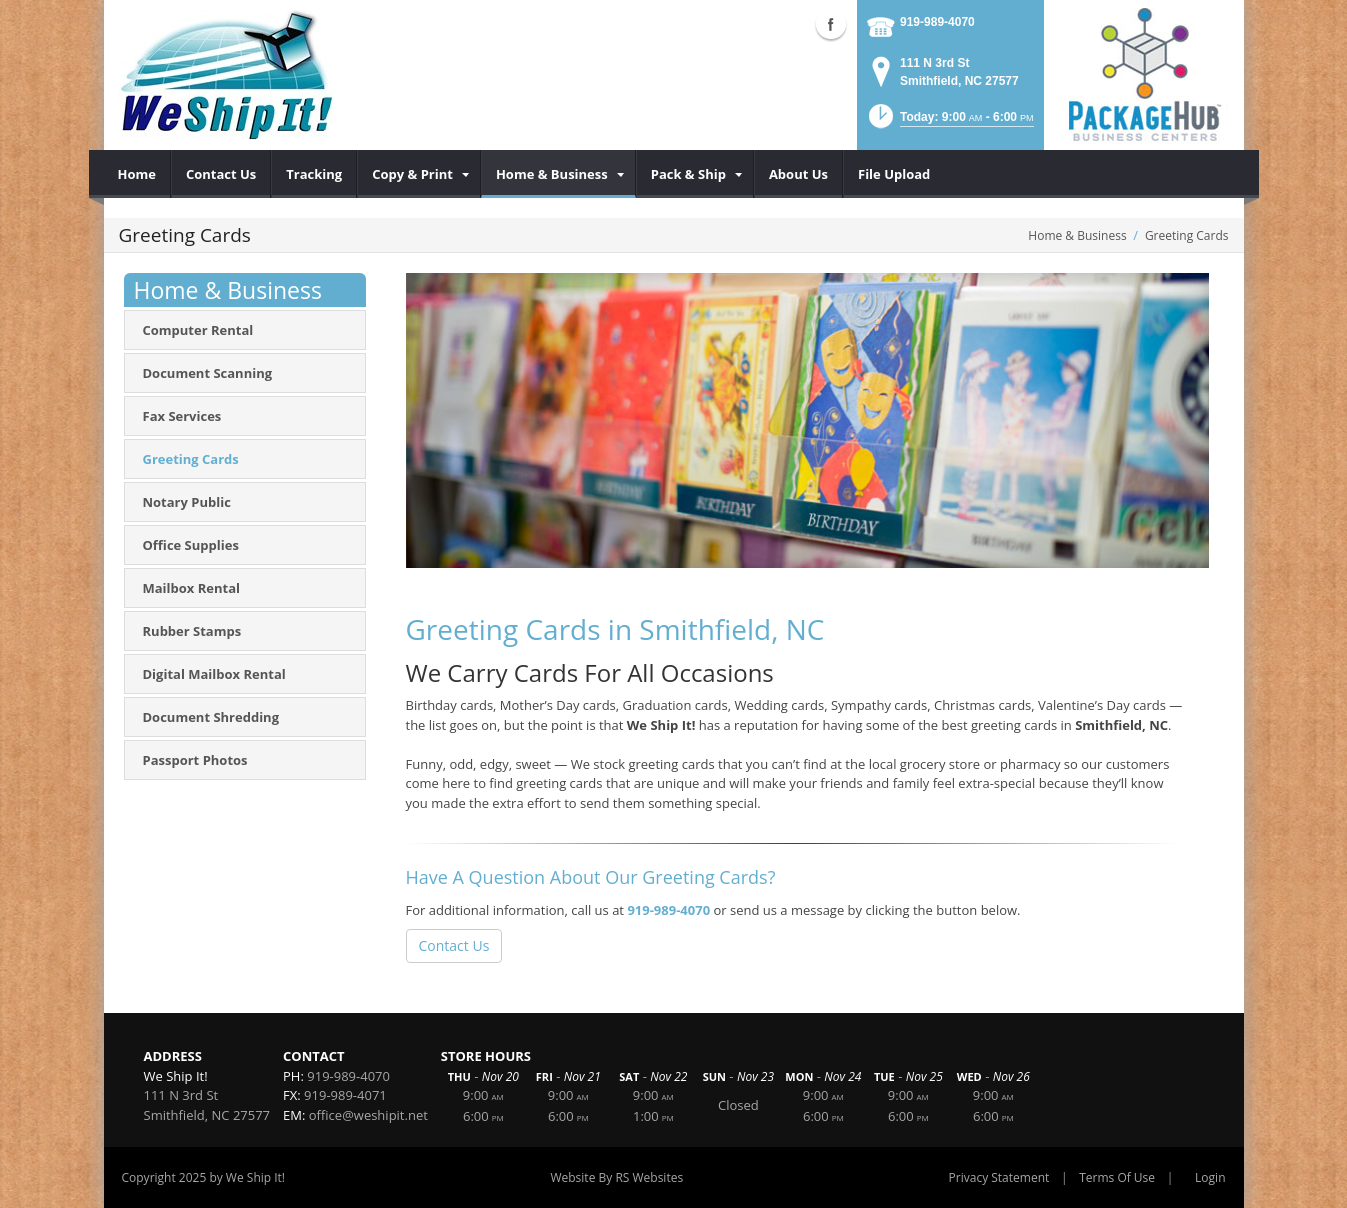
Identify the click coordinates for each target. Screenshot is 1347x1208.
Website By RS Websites (616, 1177)
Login (1210, 1177)
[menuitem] (137, 174)
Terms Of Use (1117, 1177)
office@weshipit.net (368, 1115)
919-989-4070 (937, 22)
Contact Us (454, 945)
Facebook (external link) (831, 24)
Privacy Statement (999, 1177)
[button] (949, 122)
